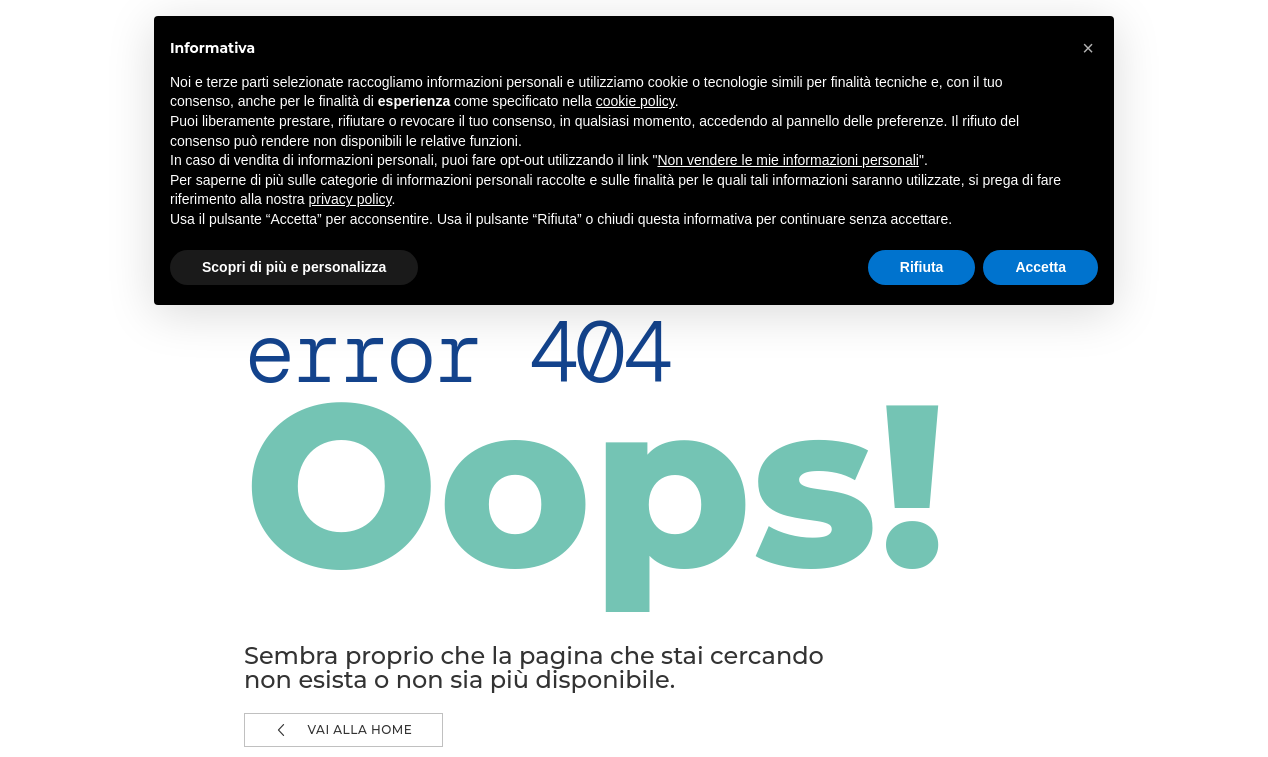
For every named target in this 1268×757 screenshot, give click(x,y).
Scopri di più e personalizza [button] (294, 267)
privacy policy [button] (350, 199)
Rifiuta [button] (922, 267)
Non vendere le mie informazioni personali (787, 160)
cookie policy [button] (635, 101)
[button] (1088, 48)
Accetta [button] (1040, 267)
